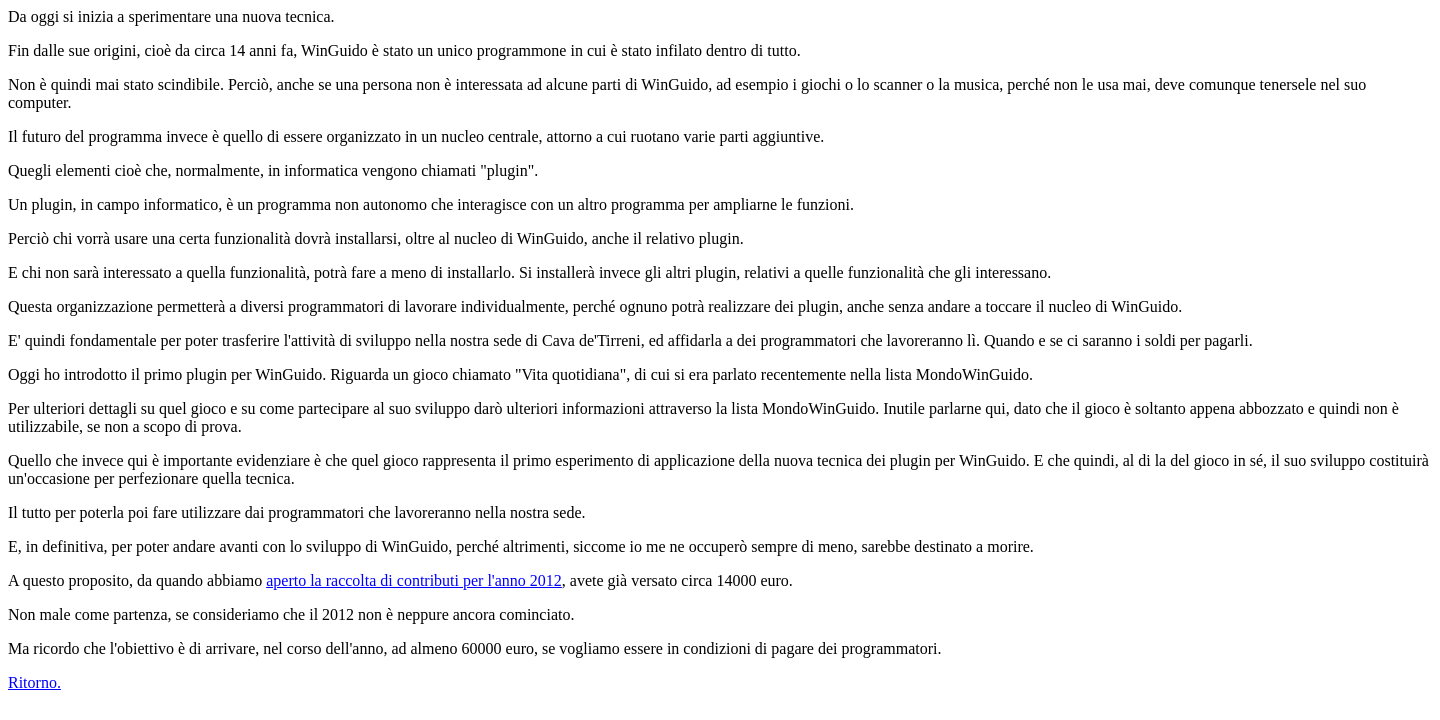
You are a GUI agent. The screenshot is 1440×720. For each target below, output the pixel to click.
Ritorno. (34, 682)
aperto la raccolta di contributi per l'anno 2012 (414, 580)
